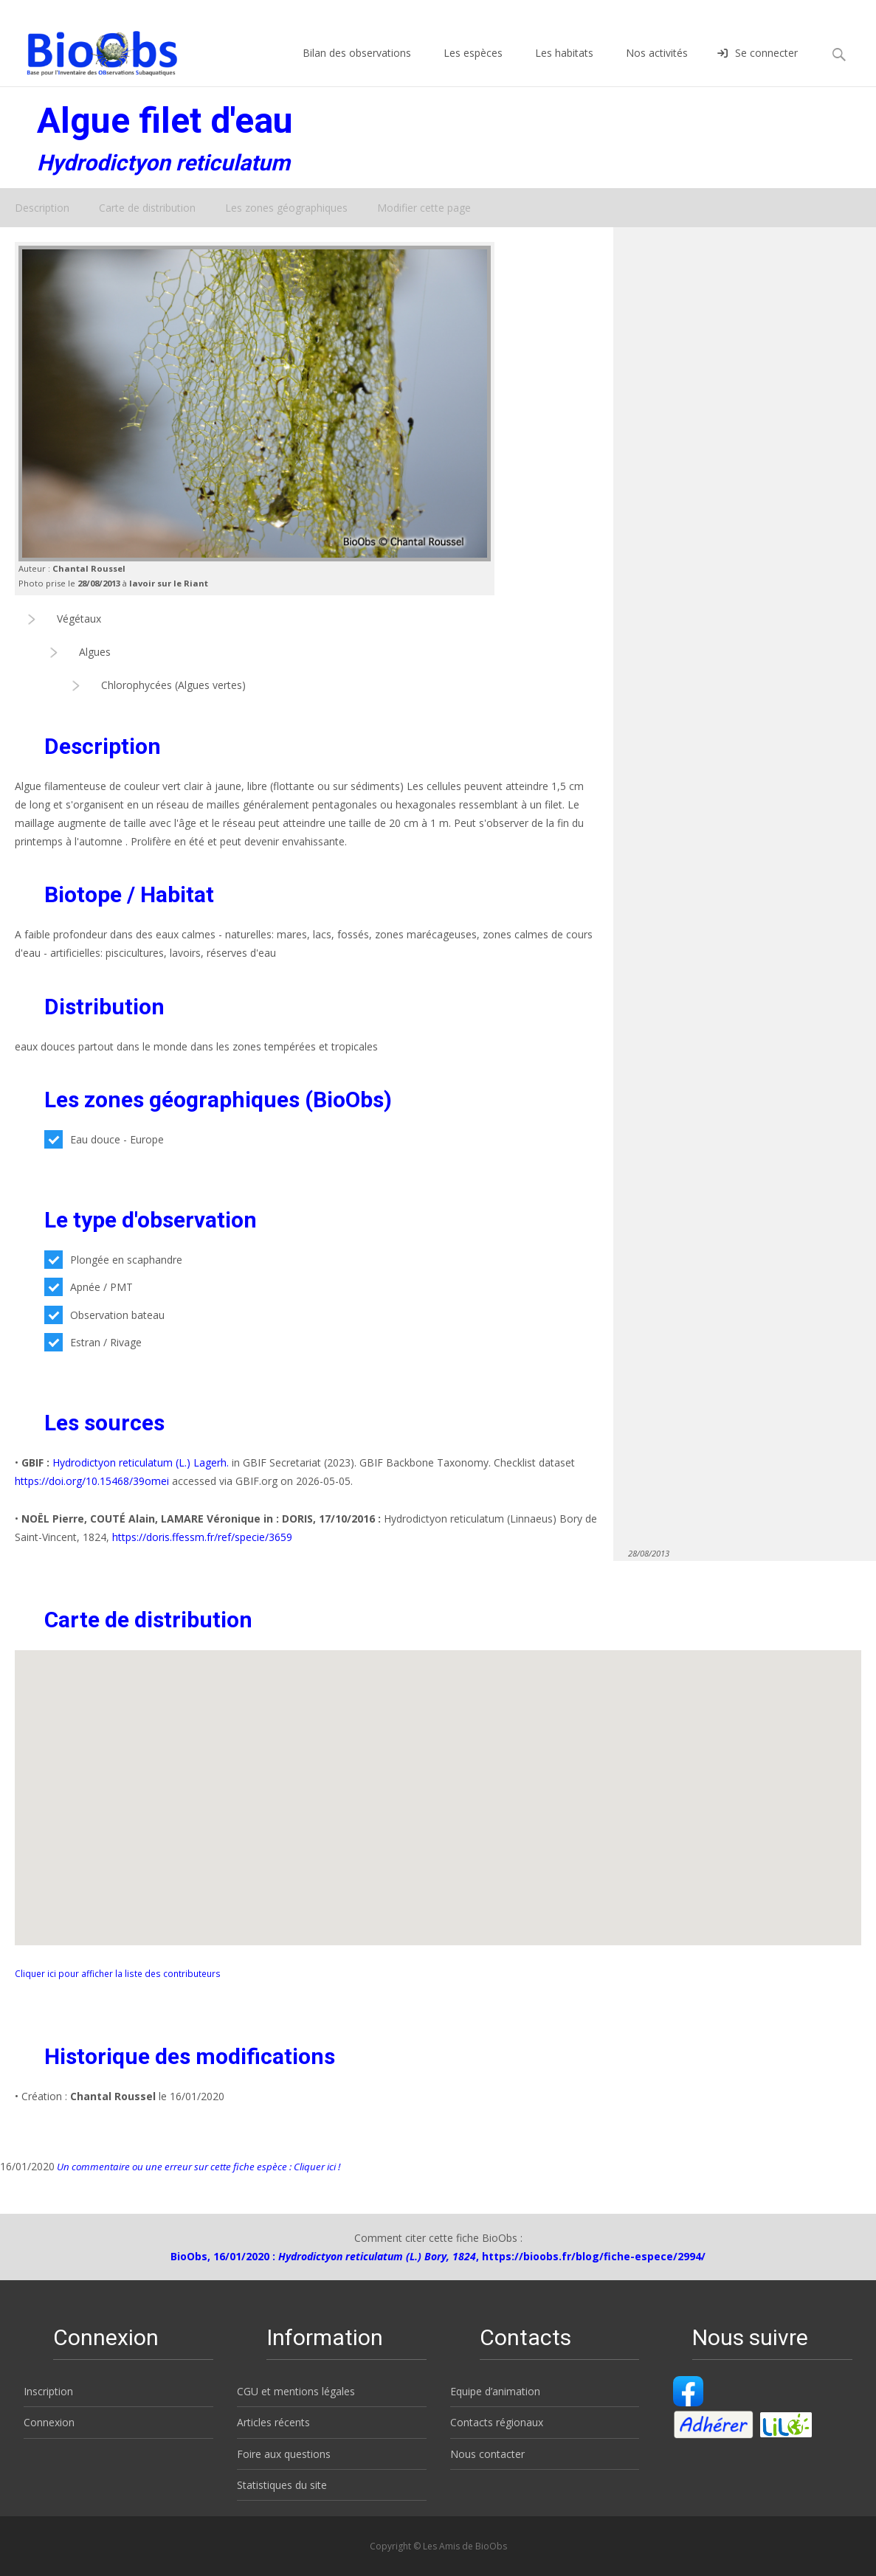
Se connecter (757, 66)
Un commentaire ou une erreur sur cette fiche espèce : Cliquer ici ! (197, 2166)
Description (42, 208)
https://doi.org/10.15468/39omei (92, 1481)
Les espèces (473, 66)
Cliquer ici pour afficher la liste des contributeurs (118, 1973)
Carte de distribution (147, 208)
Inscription (48, 2391)
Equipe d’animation (495, 2391)
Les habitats (564, 66)
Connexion (49, 2422)
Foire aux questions (284, 2454)
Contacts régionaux (496, 2422)
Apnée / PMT (88, 1287)
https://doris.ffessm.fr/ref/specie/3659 (202, 1537)
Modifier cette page (424, 208)
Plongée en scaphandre (113, 1259)
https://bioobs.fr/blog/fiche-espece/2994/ (594, 2256)
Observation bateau (104, 1315)
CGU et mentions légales (296, 2391)
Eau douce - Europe (104, 1139)
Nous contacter (487, 2454)
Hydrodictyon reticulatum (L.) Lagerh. (140, 1462)
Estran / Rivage (93, 1342)
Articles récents (273, 2422)
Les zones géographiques (286, 208)
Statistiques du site (282, 2485)
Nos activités (657, 66)
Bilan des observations (357, 66)
